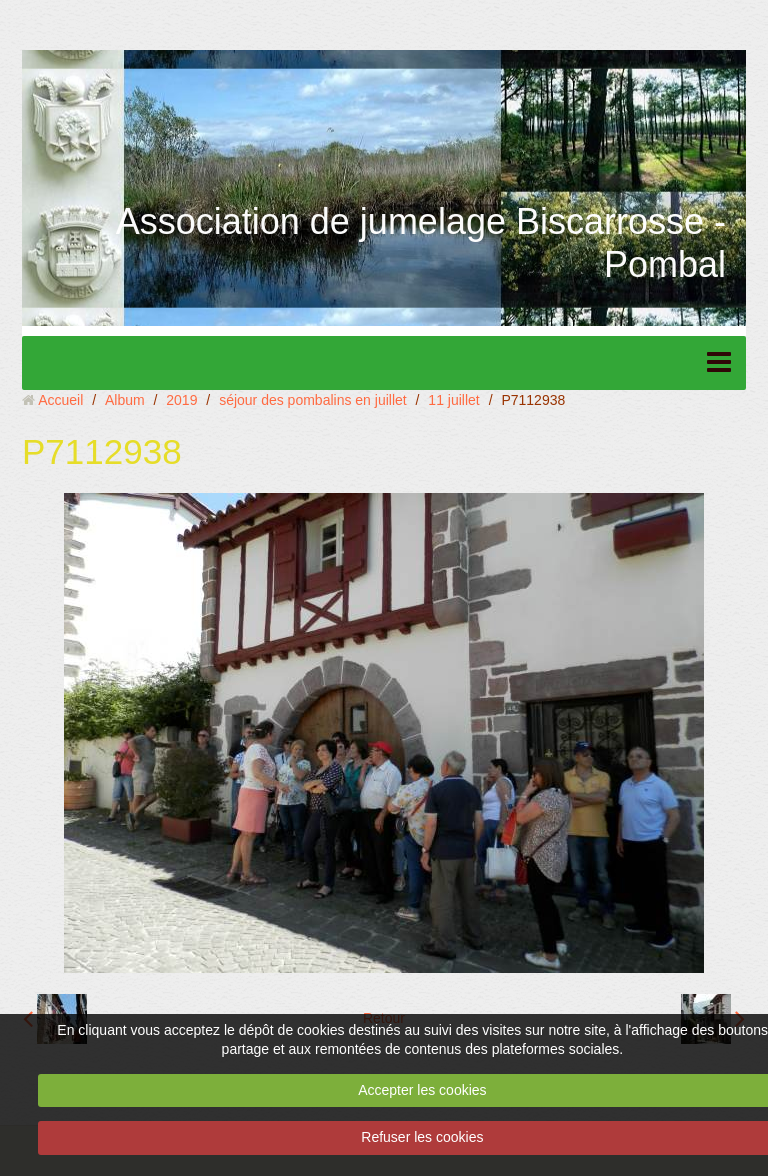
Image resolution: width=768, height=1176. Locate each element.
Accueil (60, 400)
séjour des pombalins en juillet (313, 400)
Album (125, 400)
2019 (181, 400)
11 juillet (453, 400)
